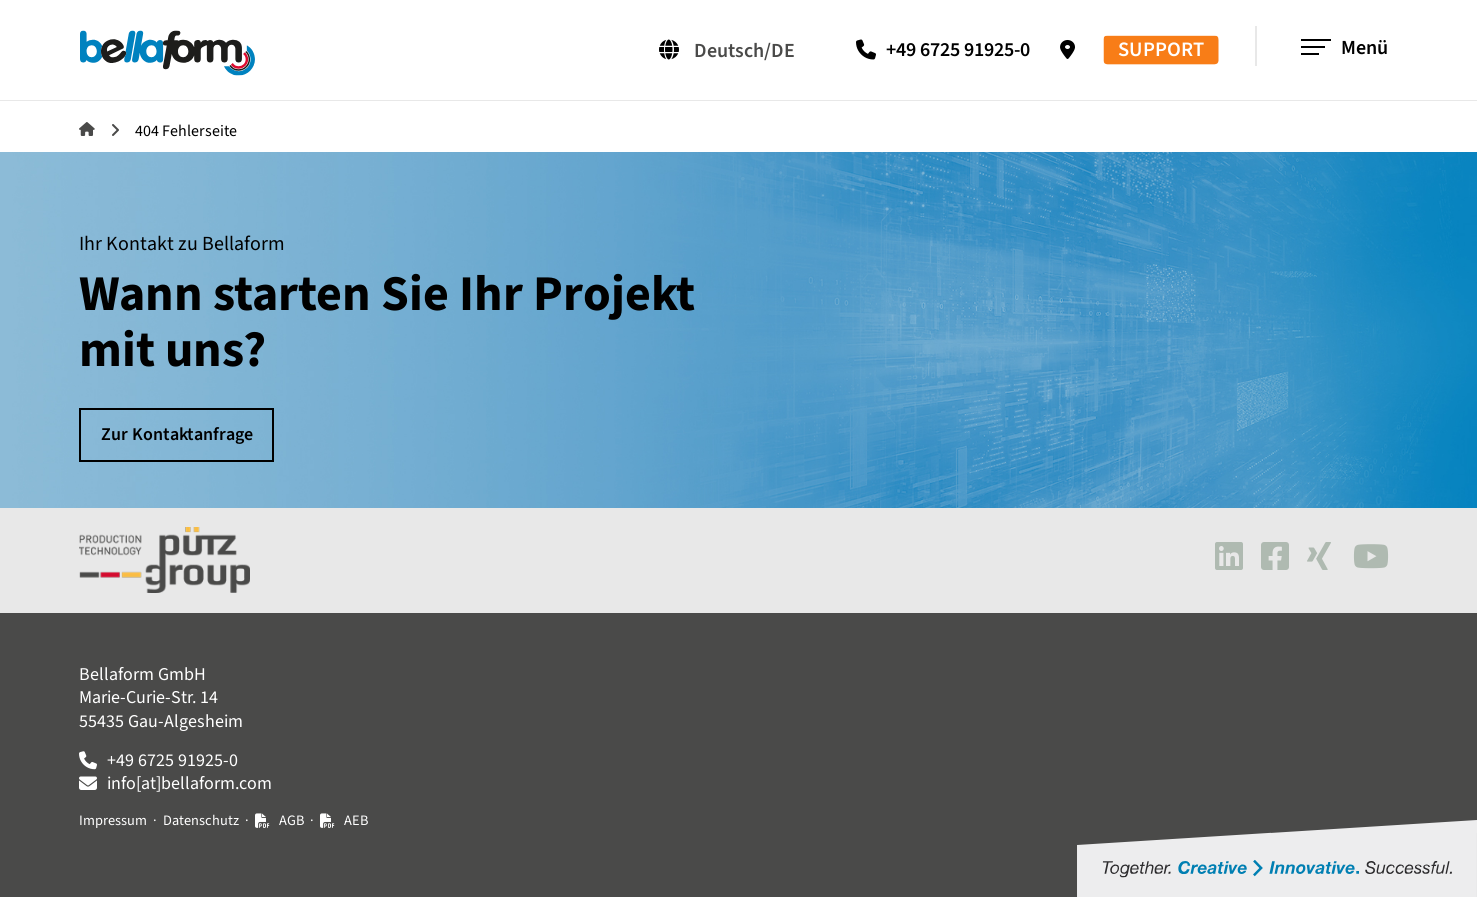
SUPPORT (1161, 50)
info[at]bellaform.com (189, 783)
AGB (291, 820)
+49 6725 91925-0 (958, 50)
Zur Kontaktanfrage (177, 434)
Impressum (113, 820)
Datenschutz (201, 820)
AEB (356, 820)
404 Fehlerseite (186, 131)
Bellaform (87, 129)
